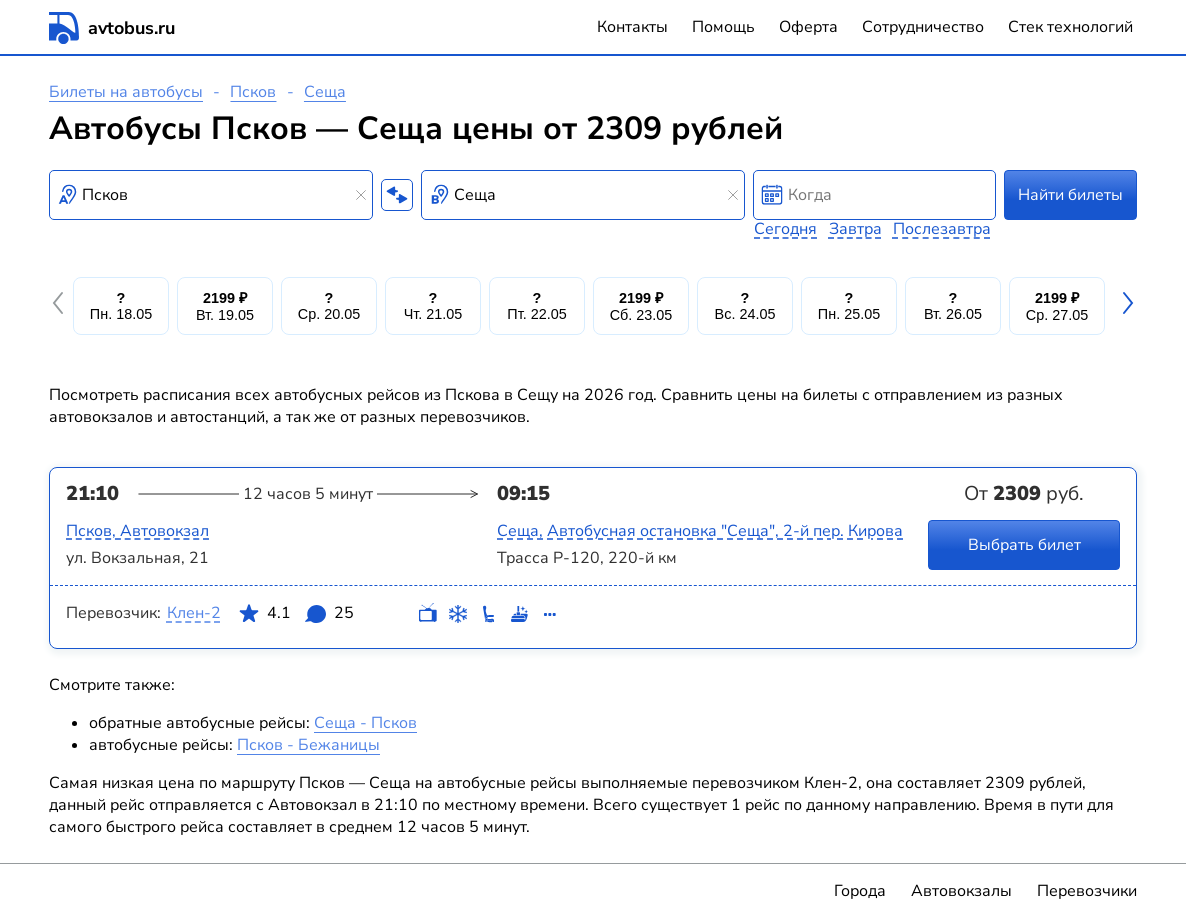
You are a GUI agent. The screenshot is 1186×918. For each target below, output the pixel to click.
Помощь (723, 27)
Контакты (632, 27)
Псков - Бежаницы (308, 745)
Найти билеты (1070, 195)
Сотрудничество (923, 27)
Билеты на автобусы (126, 92)
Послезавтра (942, 229)
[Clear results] (361, 195)
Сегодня (785, 229)
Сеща (325, 92)
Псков (253, 92)
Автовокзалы (961, 891)
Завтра (855, 229)
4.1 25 (296, 617)
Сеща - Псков (365, 723)
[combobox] (211, 195)
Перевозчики (1087, 891)
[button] (61, 306)
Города (860, 891)
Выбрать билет (1024, 545)
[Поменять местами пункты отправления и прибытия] (397, 195)
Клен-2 (194, 613)
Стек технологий (1070, 27)
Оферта (808, 27)
